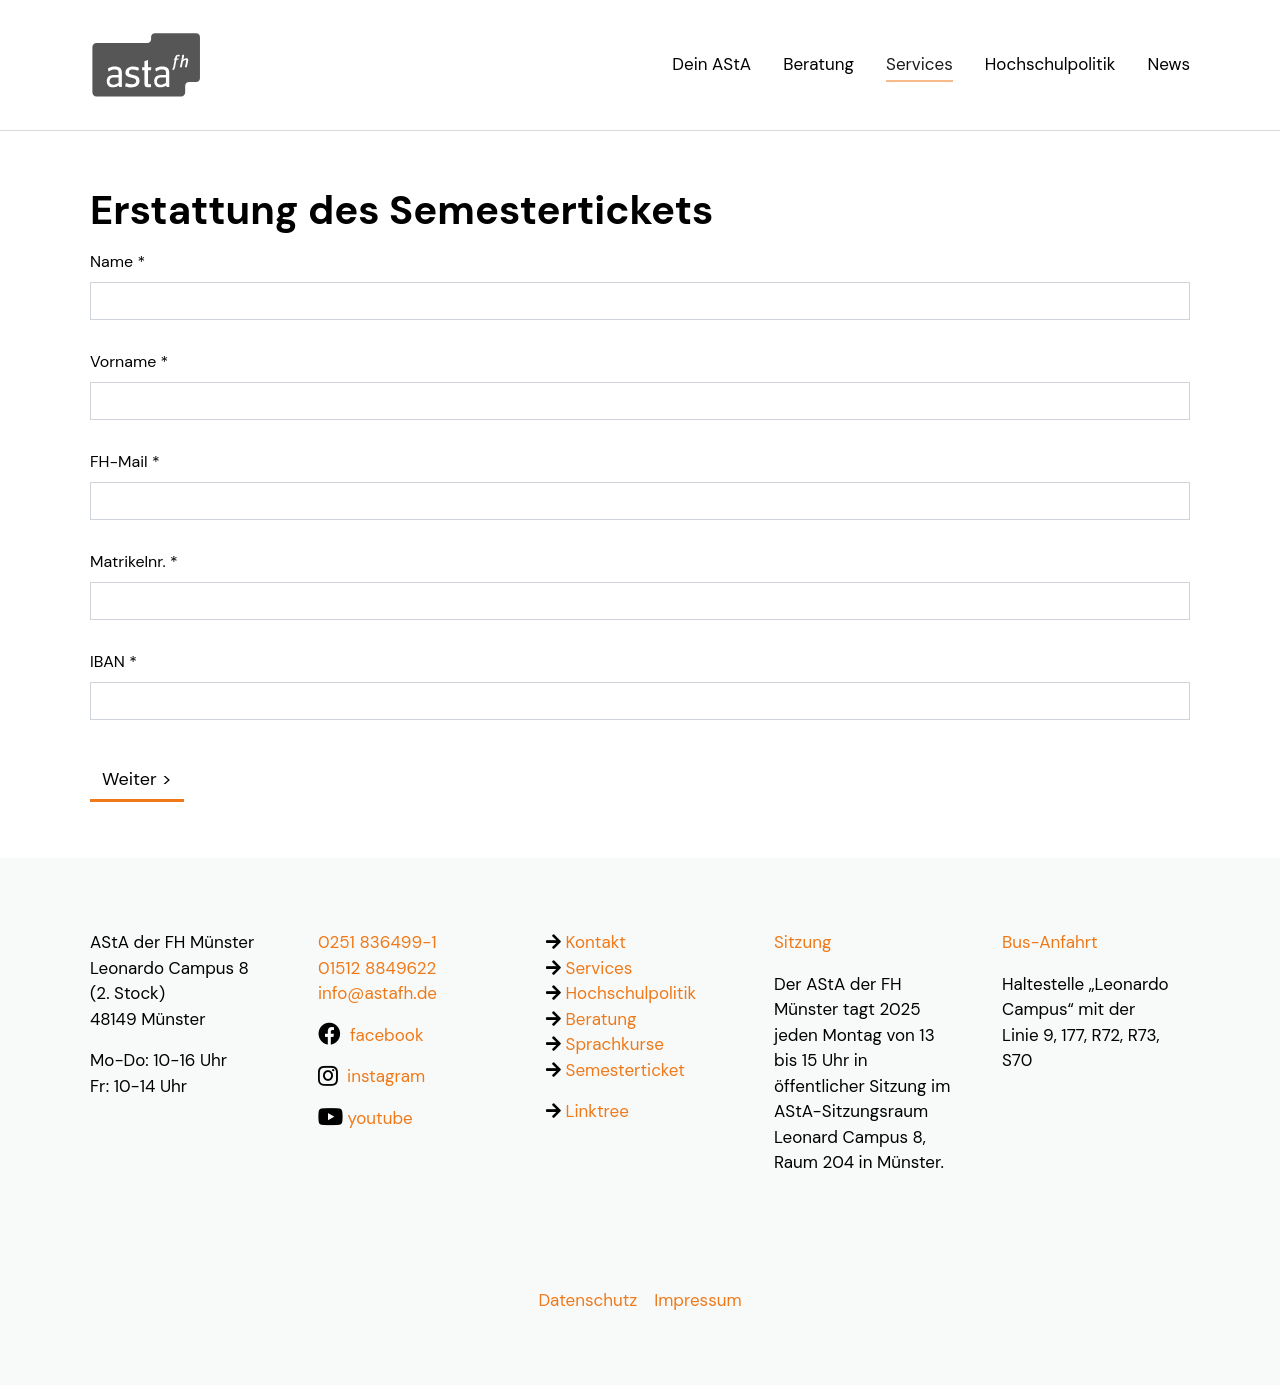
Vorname (129, 361)
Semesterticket (625, 1070)
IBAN (113, 661)
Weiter (129, 779)
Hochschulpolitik (631, 993)
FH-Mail (125, 461)
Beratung (601, 1019)
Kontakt (596, 942)
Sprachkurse (615, 1044)
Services (599, 968)
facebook (386, 1035)
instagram (386, 1076)
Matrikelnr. (134, 561)
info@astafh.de (377, 993)
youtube (380, 1118)
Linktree (597, 1111)
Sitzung (802, 942)
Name (117, 261)
